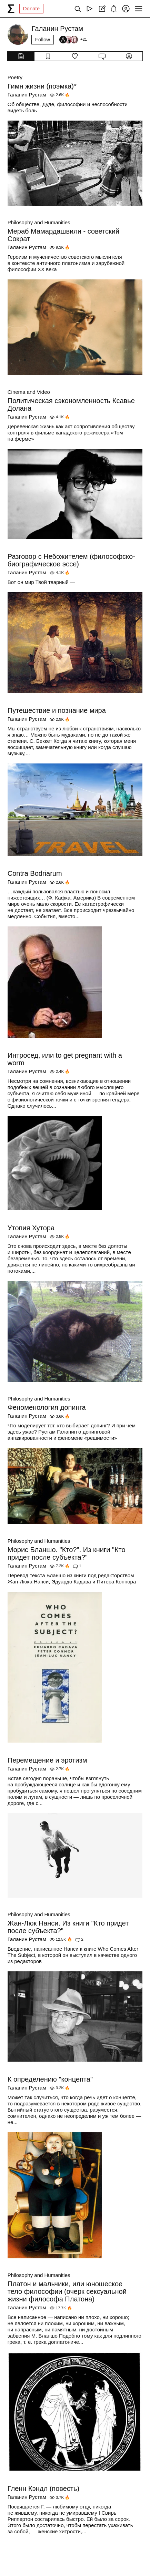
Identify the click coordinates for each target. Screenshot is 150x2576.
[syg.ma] (11, 8)
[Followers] (73, 39)
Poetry (15, 77)
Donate (31, 8)
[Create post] (102, 8)
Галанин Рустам (27, 95)
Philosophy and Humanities (39, 222)
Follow (42, 39)
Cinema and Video (29, 392)
